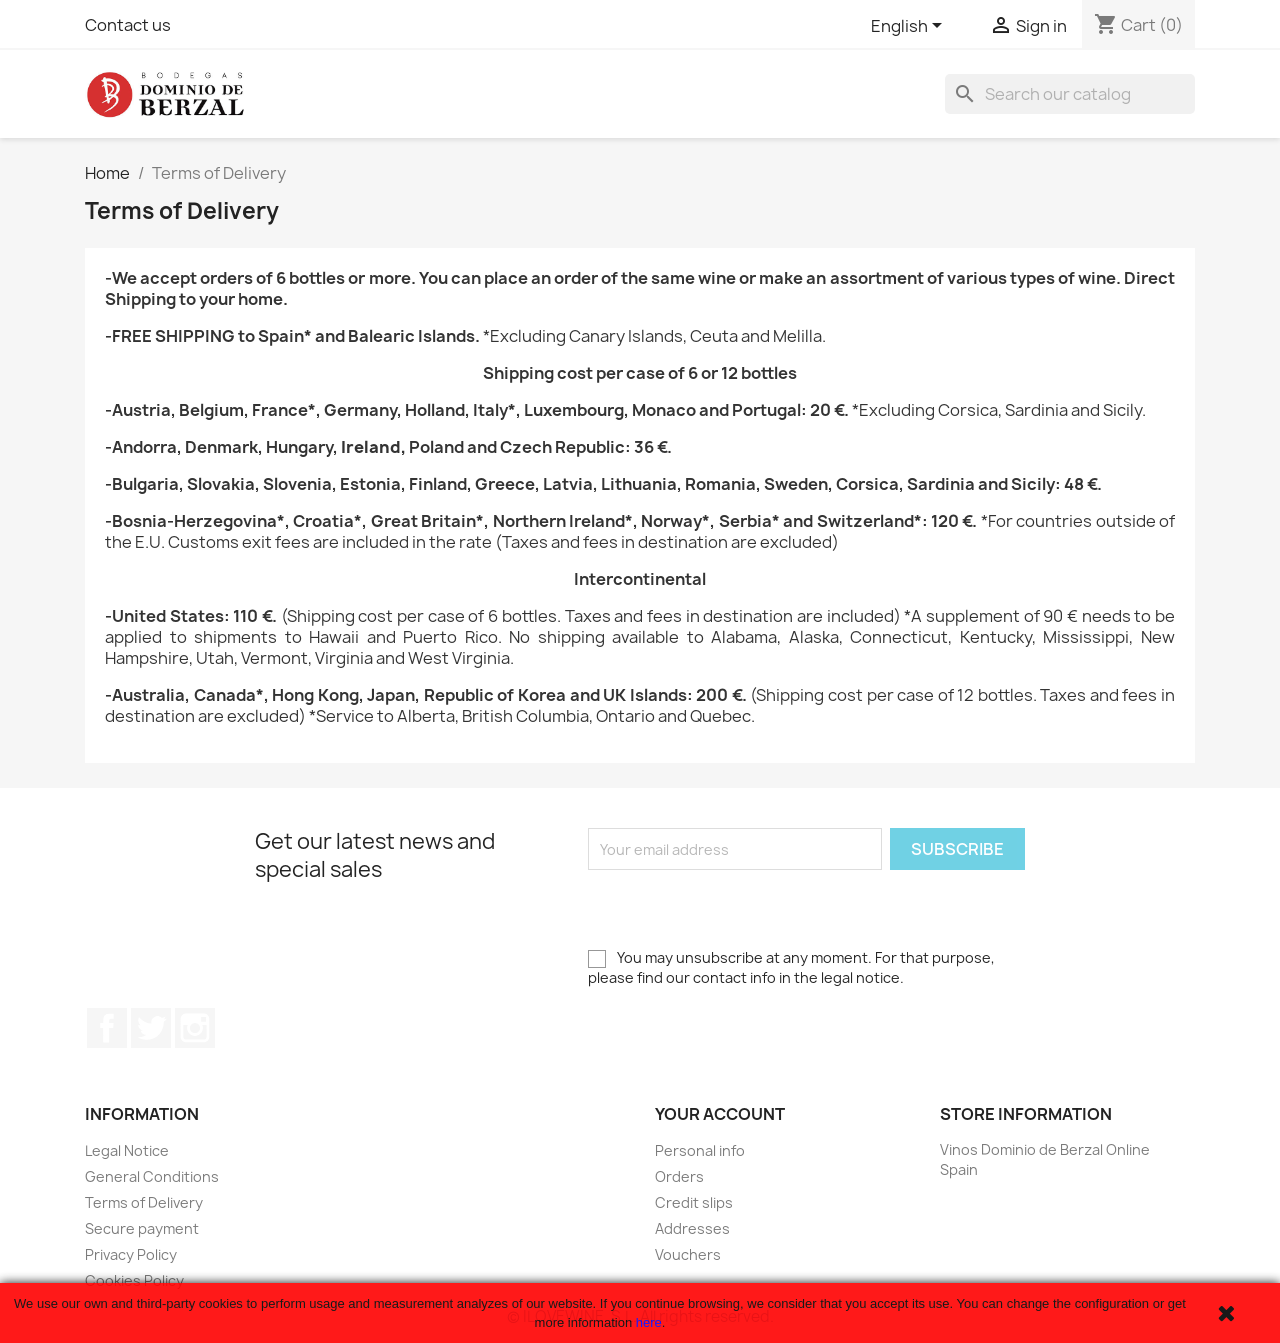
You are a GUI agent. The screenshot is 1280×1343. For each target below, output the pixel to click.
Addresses (692, 1228)
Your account (720, 1114)
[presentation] (740, 909)
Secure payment (142, 1228)
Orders (679, 1176)
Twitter (151, 1028)
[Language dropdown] (910, 27)
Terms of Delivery (144, 1202)
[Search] (1070, 94)
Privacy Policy (131, 1254)
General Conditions (152, 1176)
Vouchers (688, 1254)
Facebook (107, 1028)
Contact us (128, 25)
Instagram (195, 1028)
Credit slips (694, 1202)
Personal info (700, 1150)
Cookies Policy (134, 1280)
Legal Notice (127, 1150)
